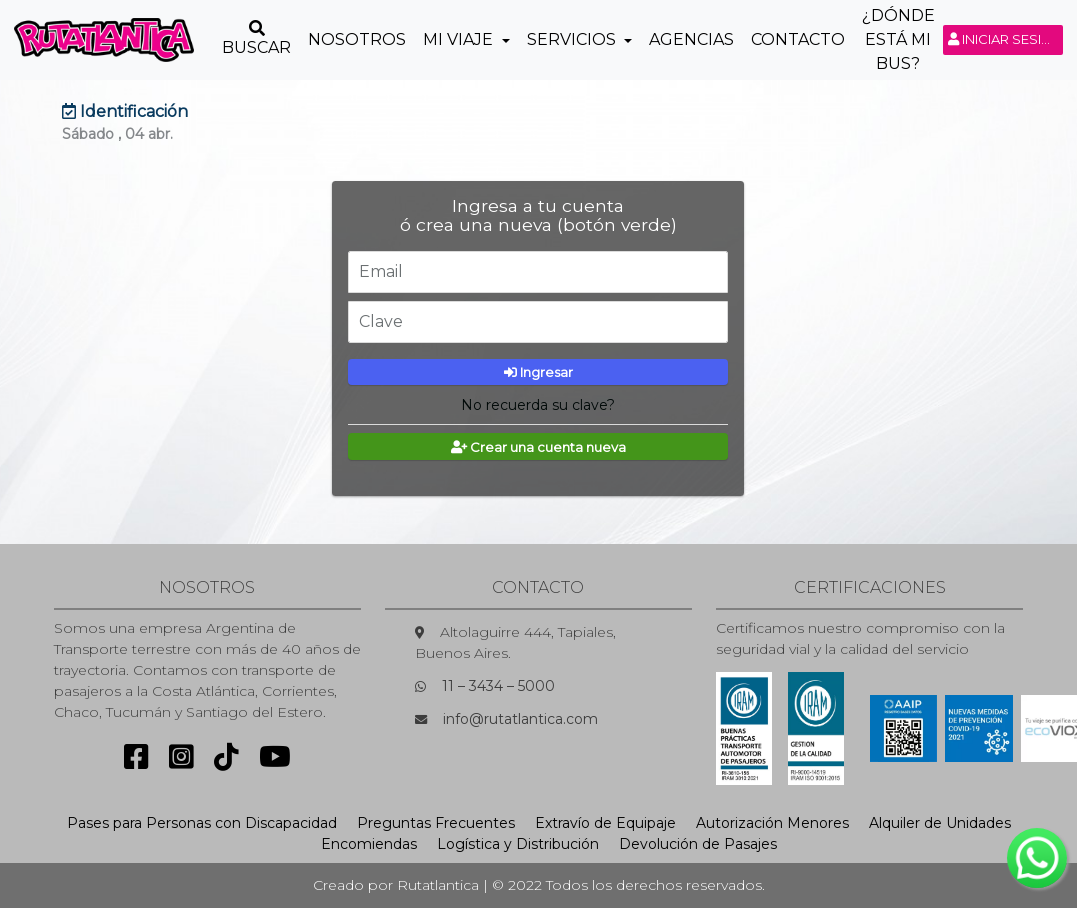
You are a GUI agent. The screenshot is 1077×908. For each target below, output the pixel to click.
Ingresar (538, 372)
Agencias (691, 39)
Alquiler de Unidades (940, 823)
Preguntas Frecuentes (436, 823)
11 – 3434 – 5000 (498, 686)
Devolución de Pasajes (698, 844)
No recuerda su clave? (538, 405)
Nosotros (357, 39)
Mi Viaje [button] (460, 39)
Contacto (798, 39)
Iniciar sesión (1005, 39)
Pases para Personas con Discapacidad (202, 823)
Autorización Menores (772, 823)
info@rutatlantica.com (520, 719)
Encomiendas (369, 844)
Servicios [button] (573, 39)
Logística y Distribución (518, 844)
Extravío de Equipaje (605, 823)
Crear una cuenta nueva (538, 447)
